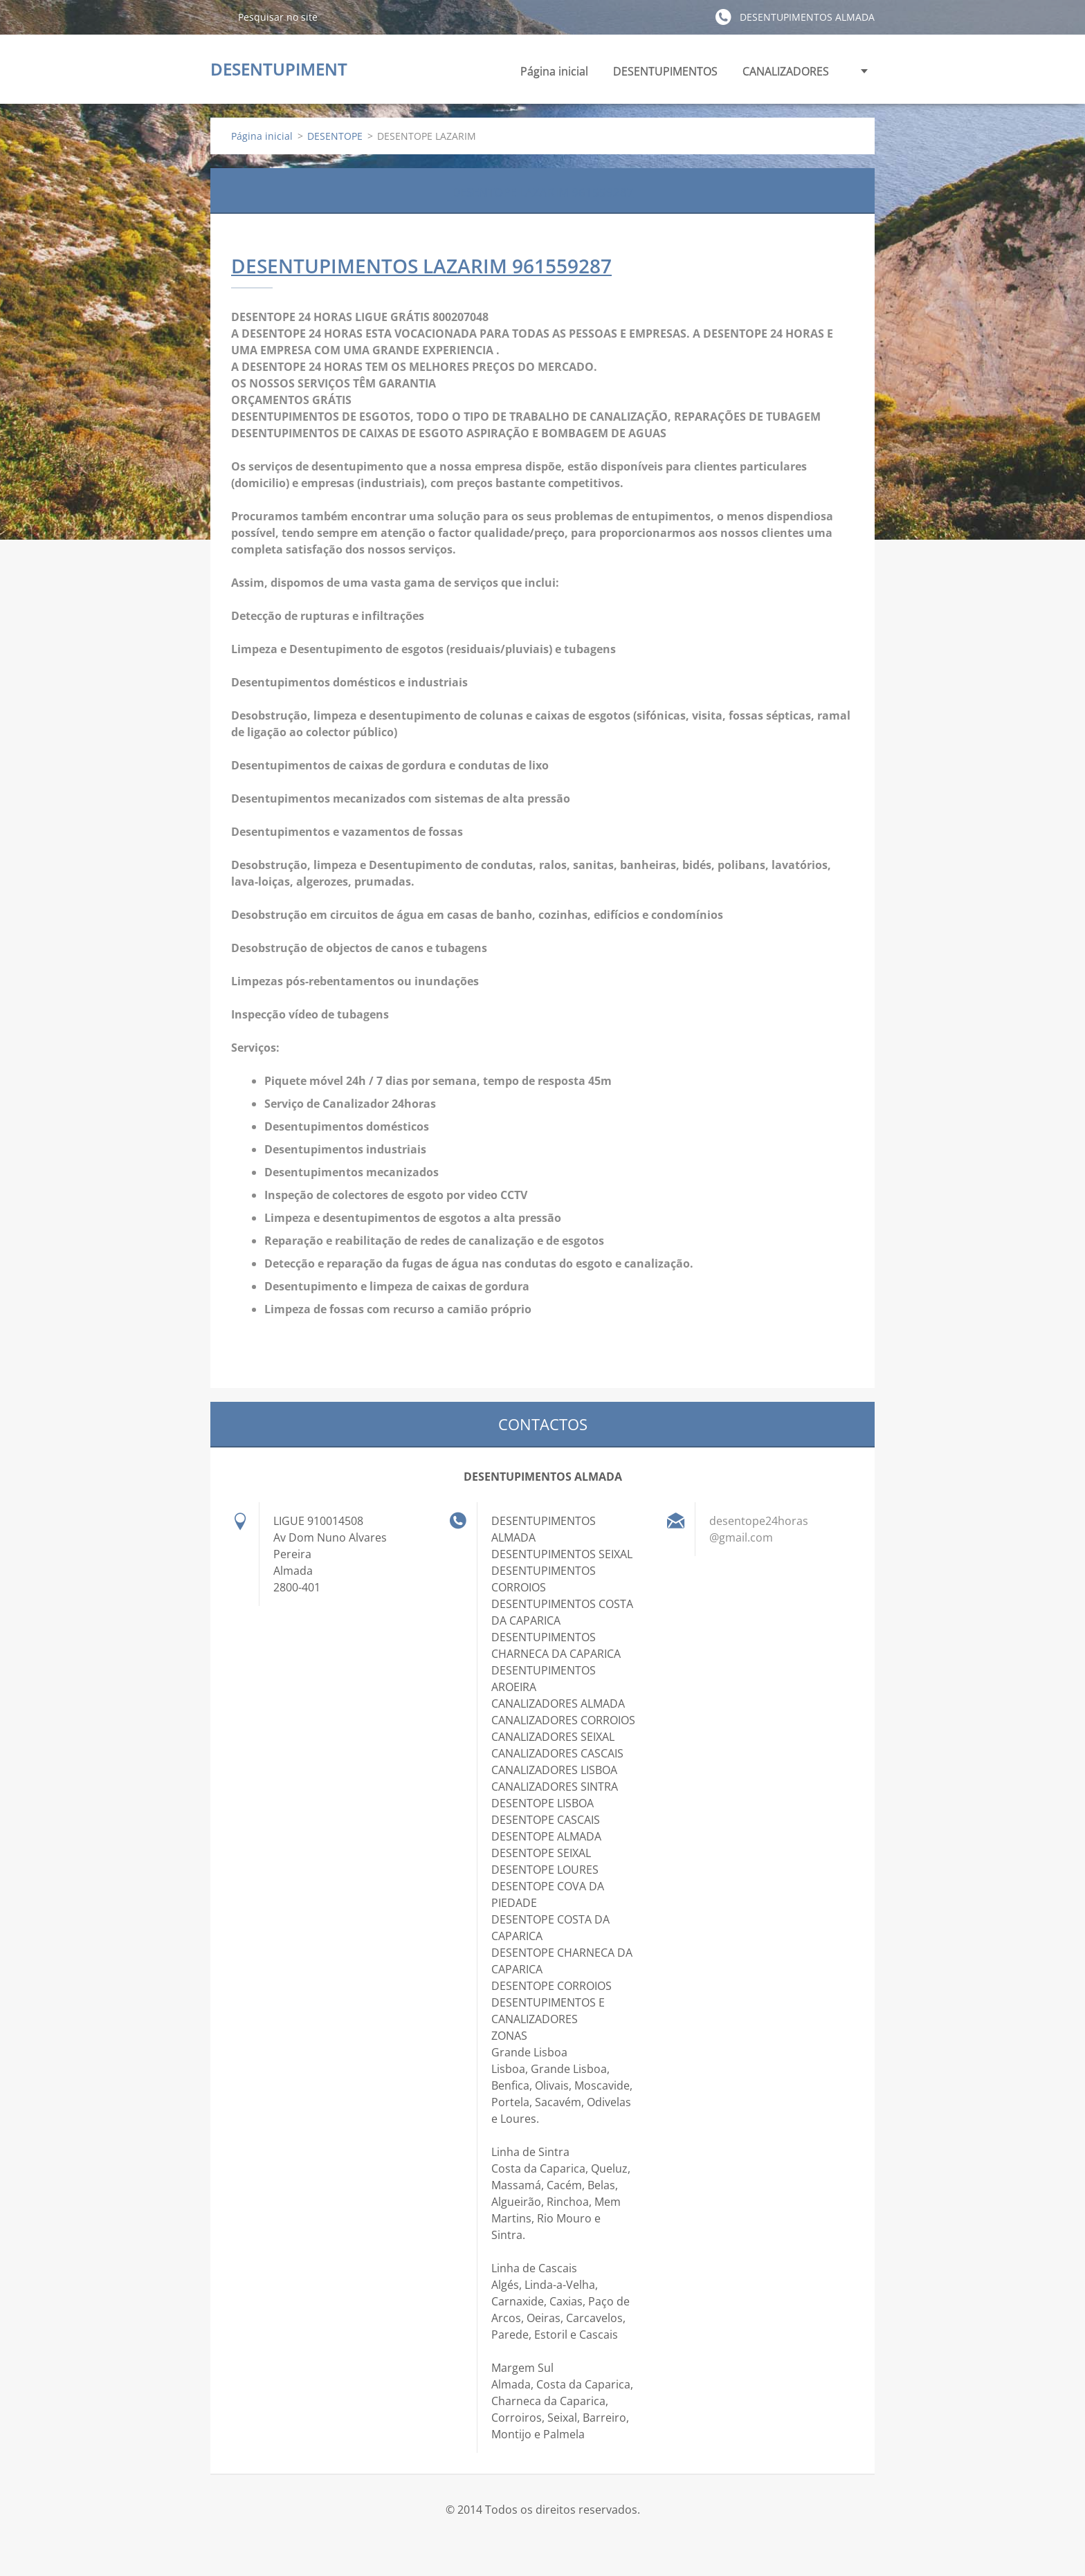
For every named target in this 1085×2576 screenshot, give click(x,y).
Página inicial (554, 71)
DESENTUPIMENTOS (665, 75)
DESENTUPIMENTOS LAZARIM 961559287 (421, 266)
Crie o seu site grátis (531, 2539)
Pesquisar (218, 16)
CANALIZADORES (786, 75)
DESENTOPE (335, 136)
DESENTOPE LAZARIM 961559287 (542, 190)
